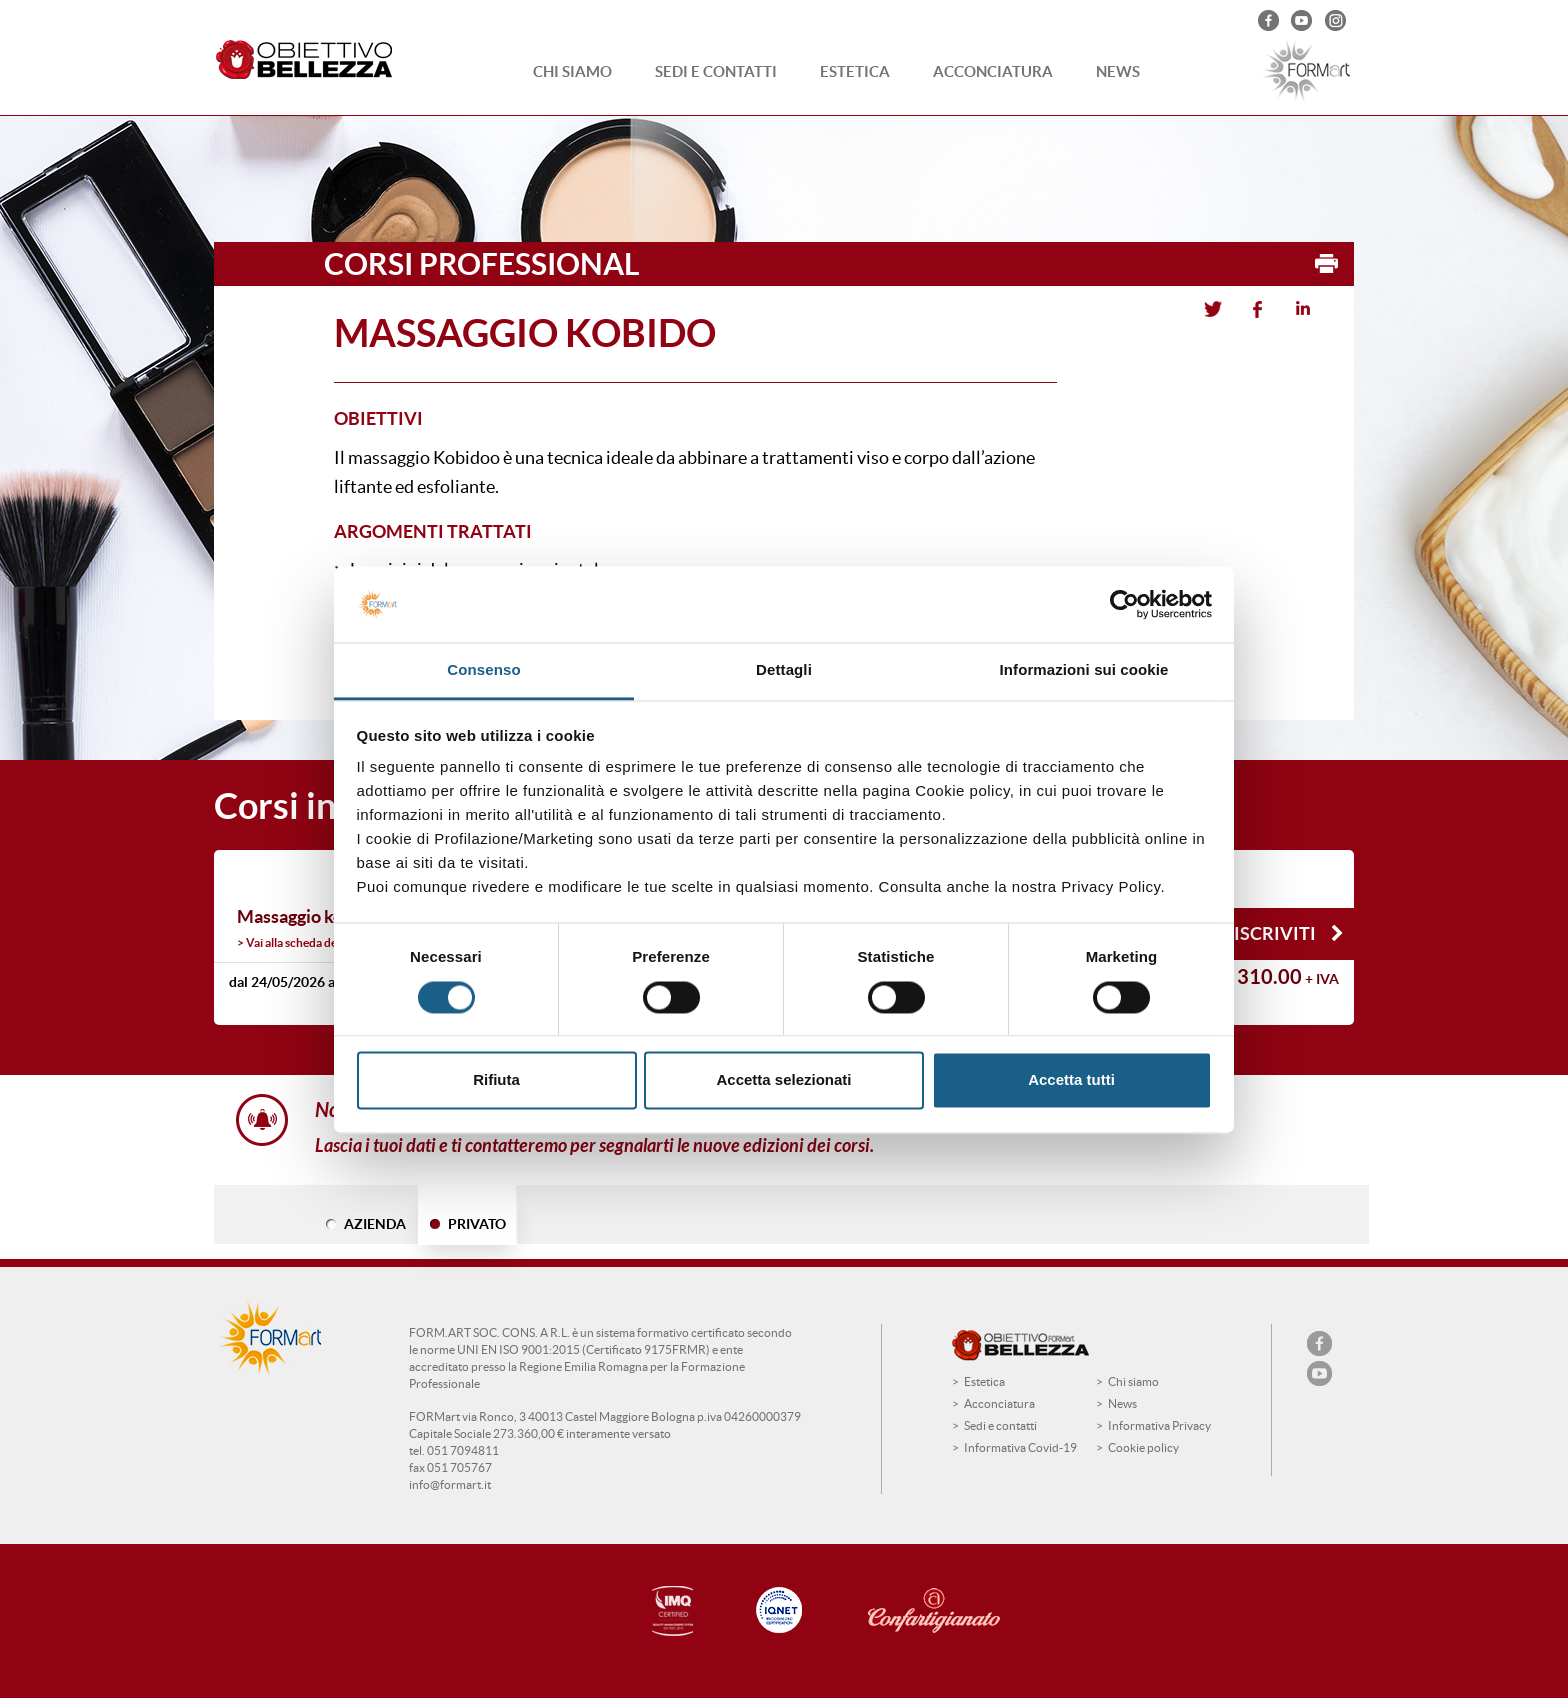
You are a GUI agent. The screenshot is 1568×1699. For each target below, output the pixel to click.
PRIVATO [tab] (477, 1224)
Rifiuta (496, 1080)
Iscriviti (1289, 933)
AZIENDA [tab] (375, 1224)
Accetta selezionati (783, 1080)
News (1118, 71)
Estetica (855, 71)
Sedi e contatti (716, 71)
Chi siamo (572, 71)
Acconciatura (993, 71)
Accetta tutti (1071, 1080)
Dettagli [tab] (784, 670)
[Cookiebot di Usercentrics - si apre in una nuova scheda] (1124, 604)
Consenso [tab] (483, 670)
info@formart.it (450, 1484)
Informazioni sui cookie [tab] (1084, 670)
